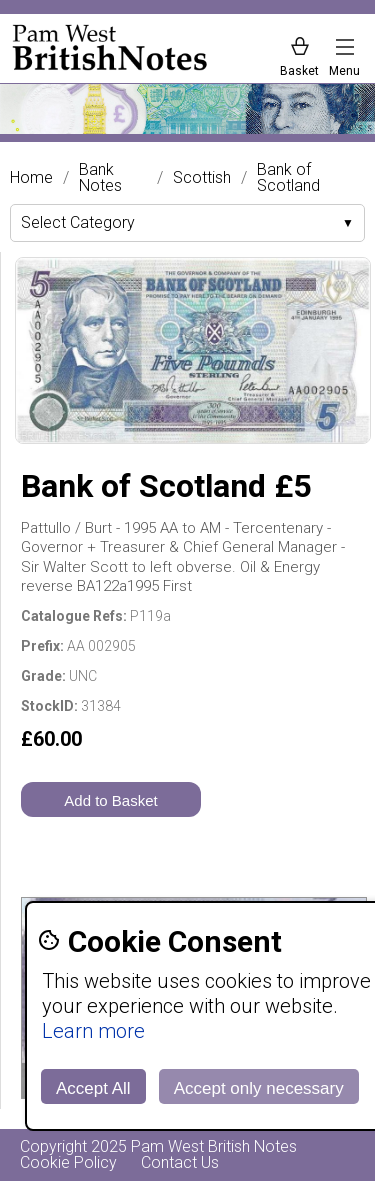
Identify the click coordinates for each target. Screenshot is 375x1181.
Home (31, 178)
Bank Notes (100, 178)
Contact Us (180, 1162)
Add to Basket (110, 800)
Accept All (93, 1088)
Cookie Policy (68, 1162)
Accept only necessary (259, 1088)
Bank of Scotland (288, 178)
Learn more (93, 1031)
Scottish (202, 178)
